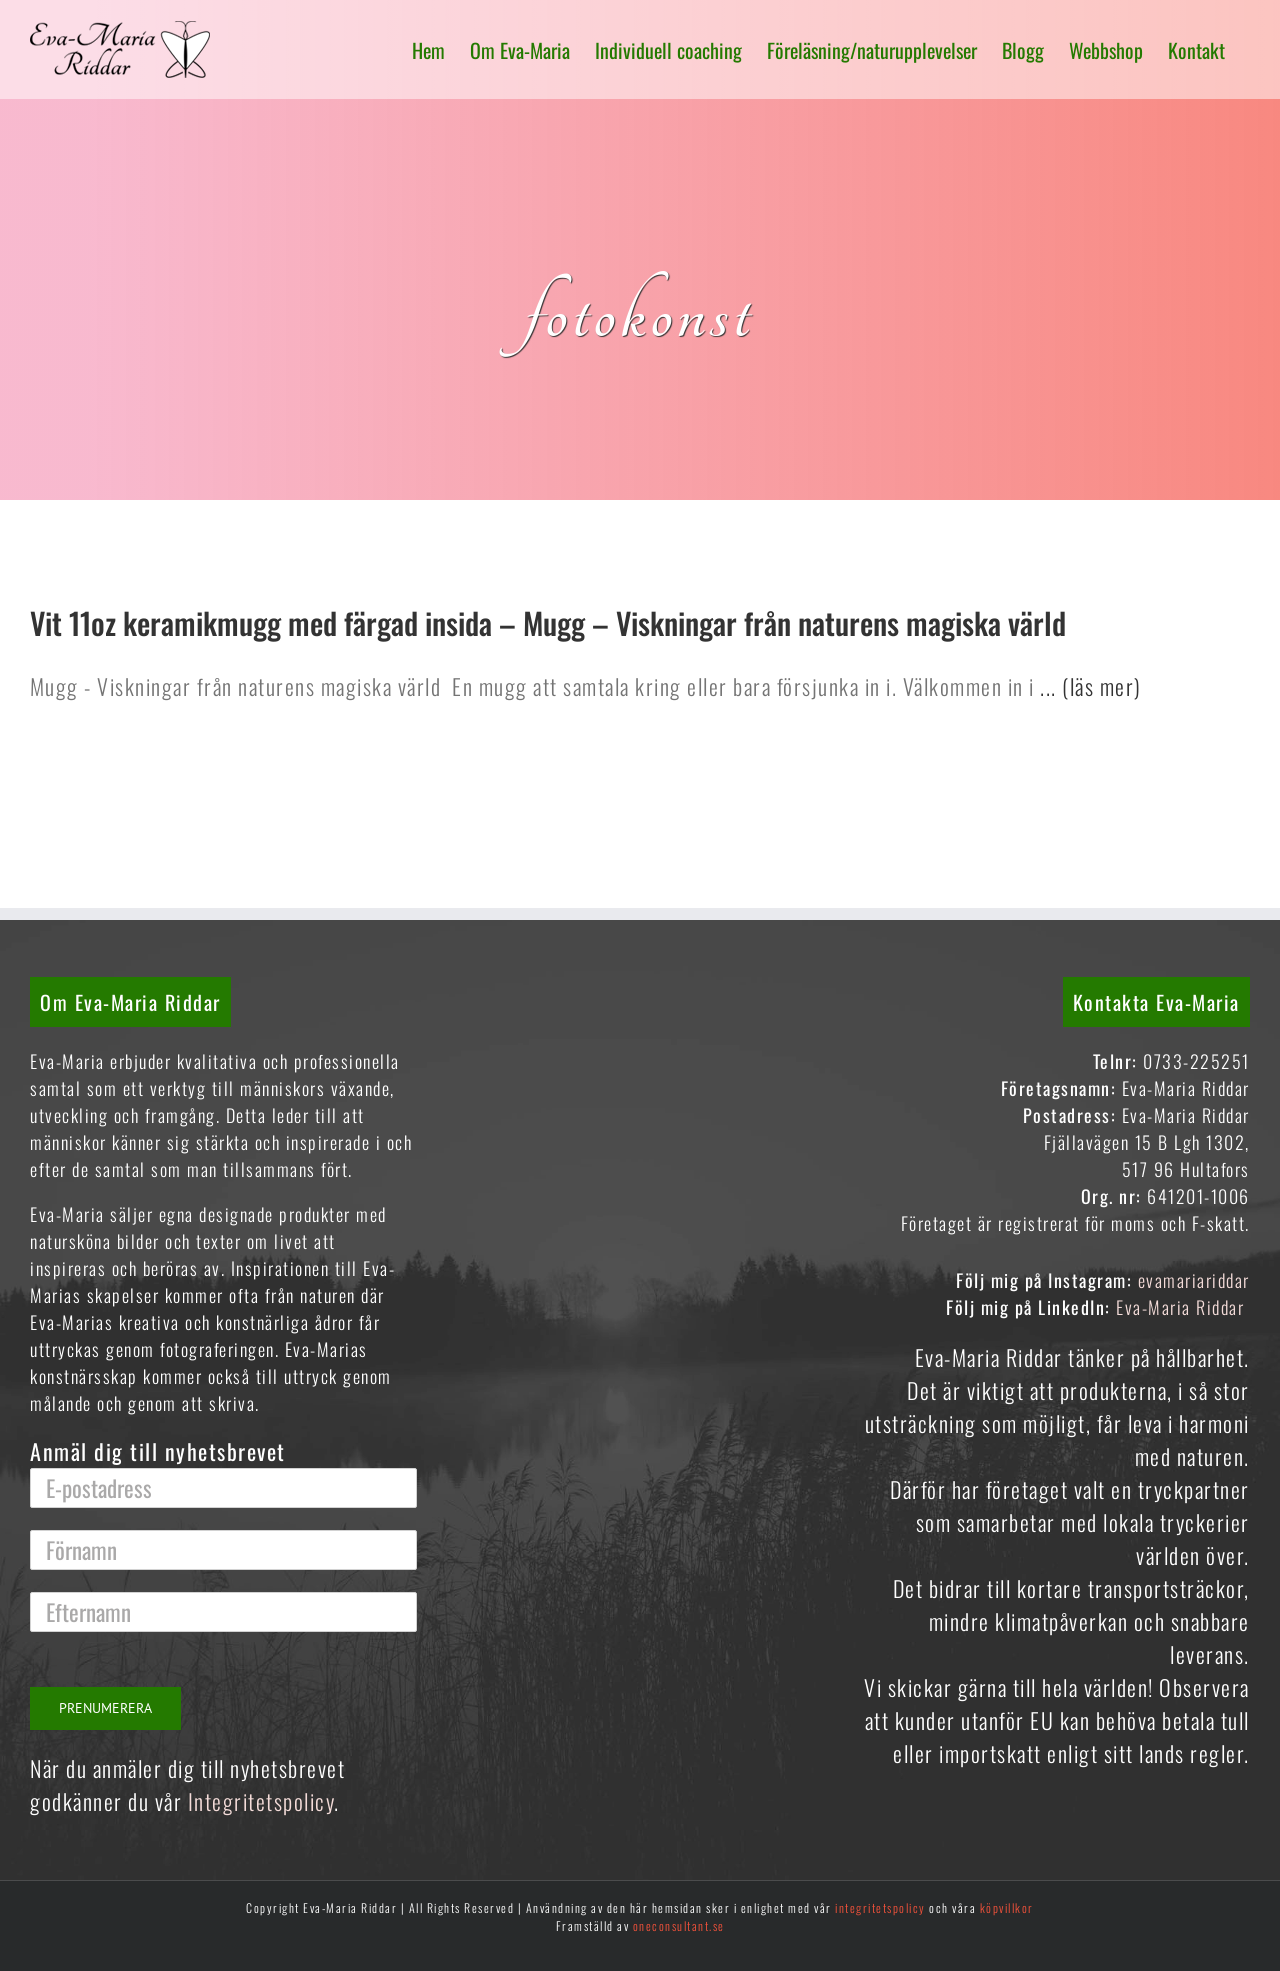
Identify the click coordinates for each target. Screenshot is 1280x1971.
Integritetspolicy (261, 1801)
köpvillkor (1007, 1907)
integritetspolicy (880, 1907)
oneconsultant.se (679, 1925)
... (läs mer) (1088, 686)
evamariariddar (1194, 1280)
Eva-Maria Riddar (1183, 1307)
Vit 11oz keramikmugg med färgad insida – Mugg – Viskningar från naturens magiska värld (548, 622)
